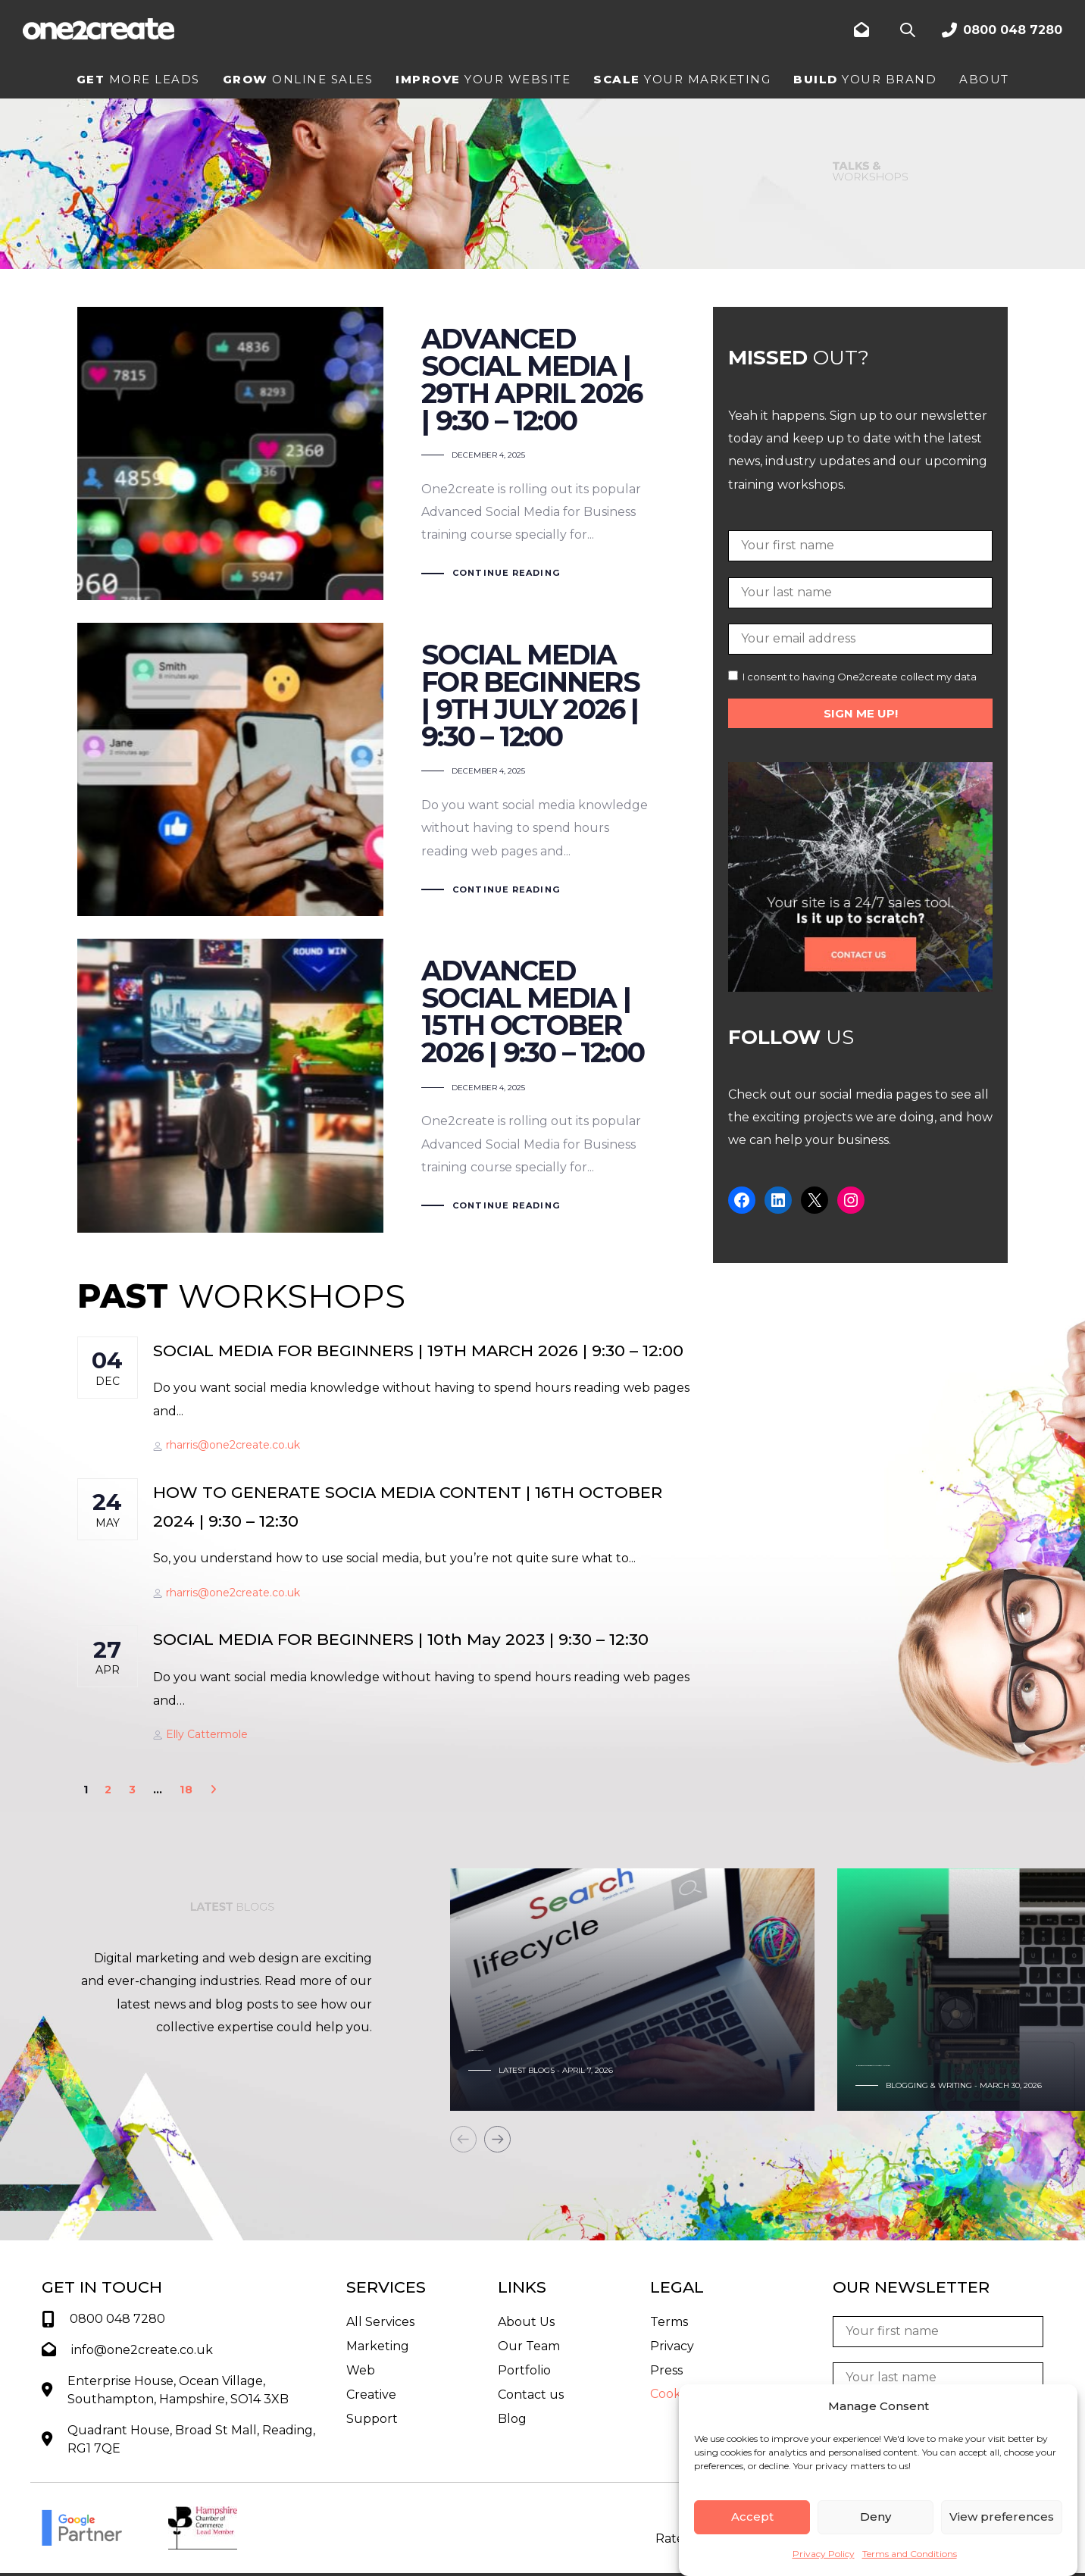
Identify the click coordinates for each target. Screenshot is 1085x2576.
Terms (669, 2322)
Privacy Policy (824, 2553)
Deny (875, 2516)
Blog (512, 2419)
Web (360, 2370)
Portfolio (524, 2370)
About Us (526, 2322)
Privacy (672, 2346)
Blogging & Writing (929, 2085)
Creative (371, 2394)
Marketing (377, 2346)
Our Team (529, 2346)
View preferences (1001, 2516)
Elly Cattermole (200, 1734)
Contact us (531, 2394)
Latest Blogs (527, 2070)
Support (372, 2419)
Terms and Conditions (909, 2553)
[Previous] (463, 2139)
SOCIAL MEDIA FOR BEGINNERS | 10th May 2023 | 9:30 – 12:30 (401, 1639)
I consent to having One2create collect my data (852, 677)
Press (666, 2370)
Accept (752, 2516)
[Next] (497, 2139)
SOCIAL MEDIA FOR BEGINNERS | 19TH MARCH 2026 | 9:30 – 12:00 (418, 1350)
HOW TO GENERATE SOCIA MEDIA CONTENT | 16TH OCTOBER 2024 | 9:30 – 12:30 (407, 1506)
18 (187, 1789)
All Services (380, 2322)
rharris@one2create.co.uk (226, 1445)
